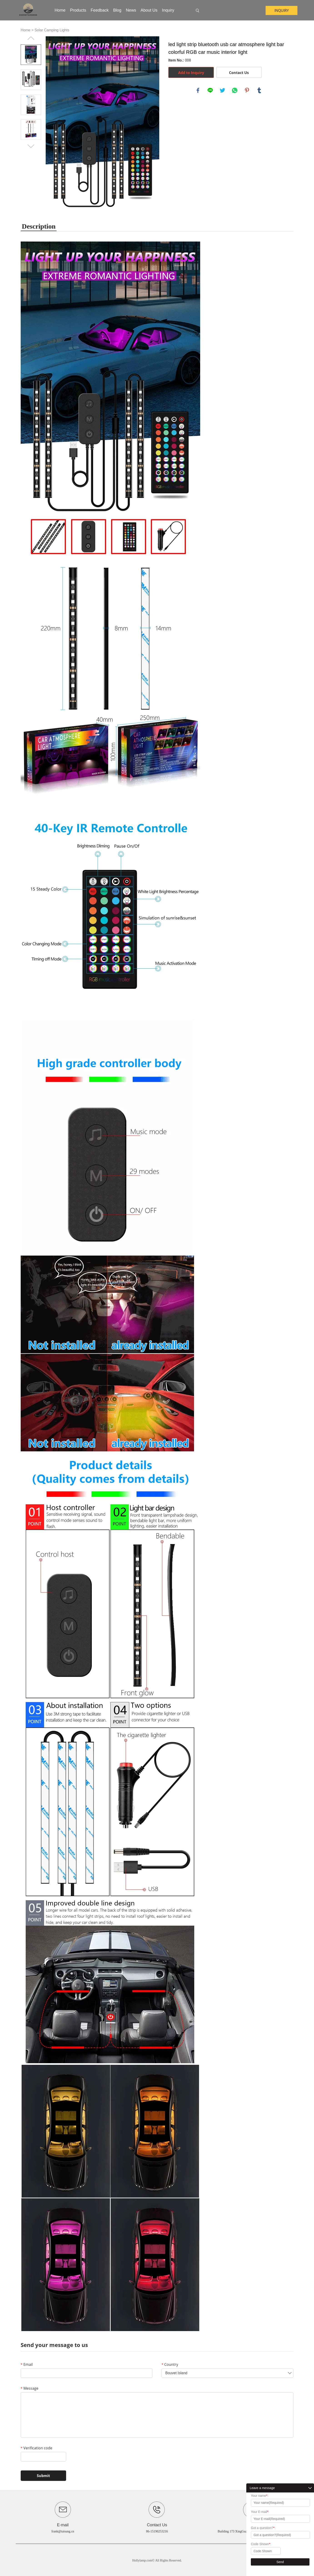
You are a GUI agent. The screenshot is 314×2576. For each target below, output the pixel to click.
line (210, 90)
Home (60, 10)
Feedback (100, 10)
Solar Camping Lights (52, 30)
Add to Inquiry (191, 72)
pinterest (247, 90)
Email (27, 2364)
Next (31, 146)
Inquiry (168, 10)
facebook (197, 90)
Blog (117, 10)
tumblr (259, 90)
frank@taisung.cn (63, 2531)
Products (78, 10)
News (131, 10)
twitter (222, 90)
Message (29, 2388)
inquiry (281, 10)
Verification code (36, 2447)
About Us (149, 10)
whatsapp (234, 90)
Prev (31, 38)
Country (170, 2364)
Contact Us (239, 72)
